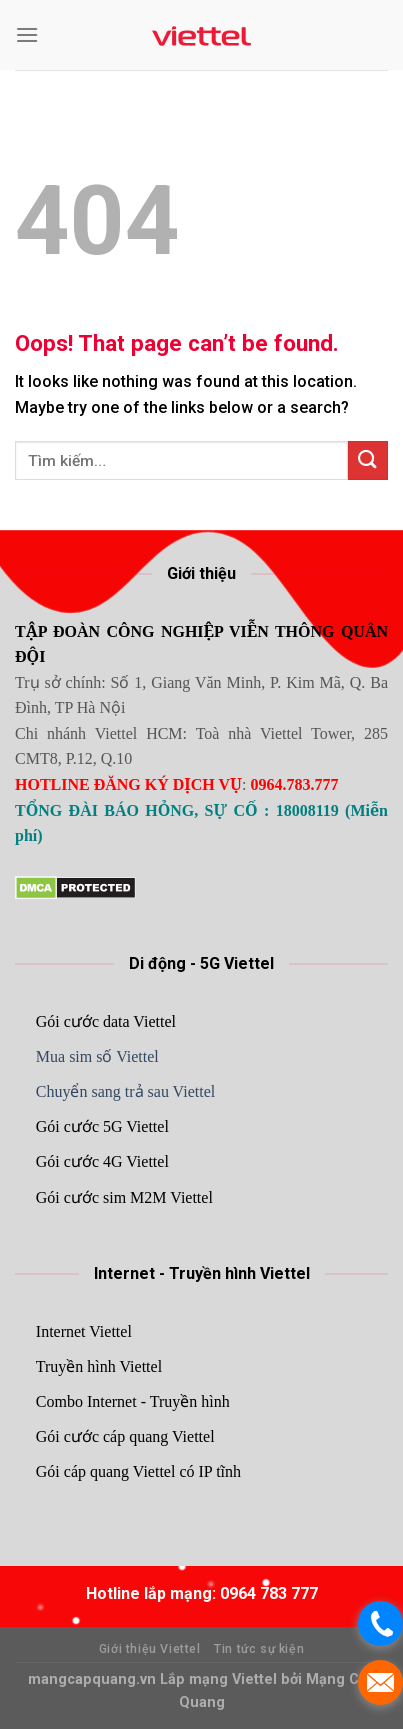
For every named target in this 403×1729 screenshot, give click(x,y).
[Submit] (368, 460)
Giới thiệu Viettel (150, 1649)
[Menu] (27, 34)
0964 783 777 (269, 1593)
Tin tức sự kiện (259, 1649)
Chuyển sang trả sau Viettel (125, 1091)
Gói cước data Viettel (106, 1021)
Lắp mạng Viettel (220, 1679)
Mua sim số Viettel (97, 1056)
